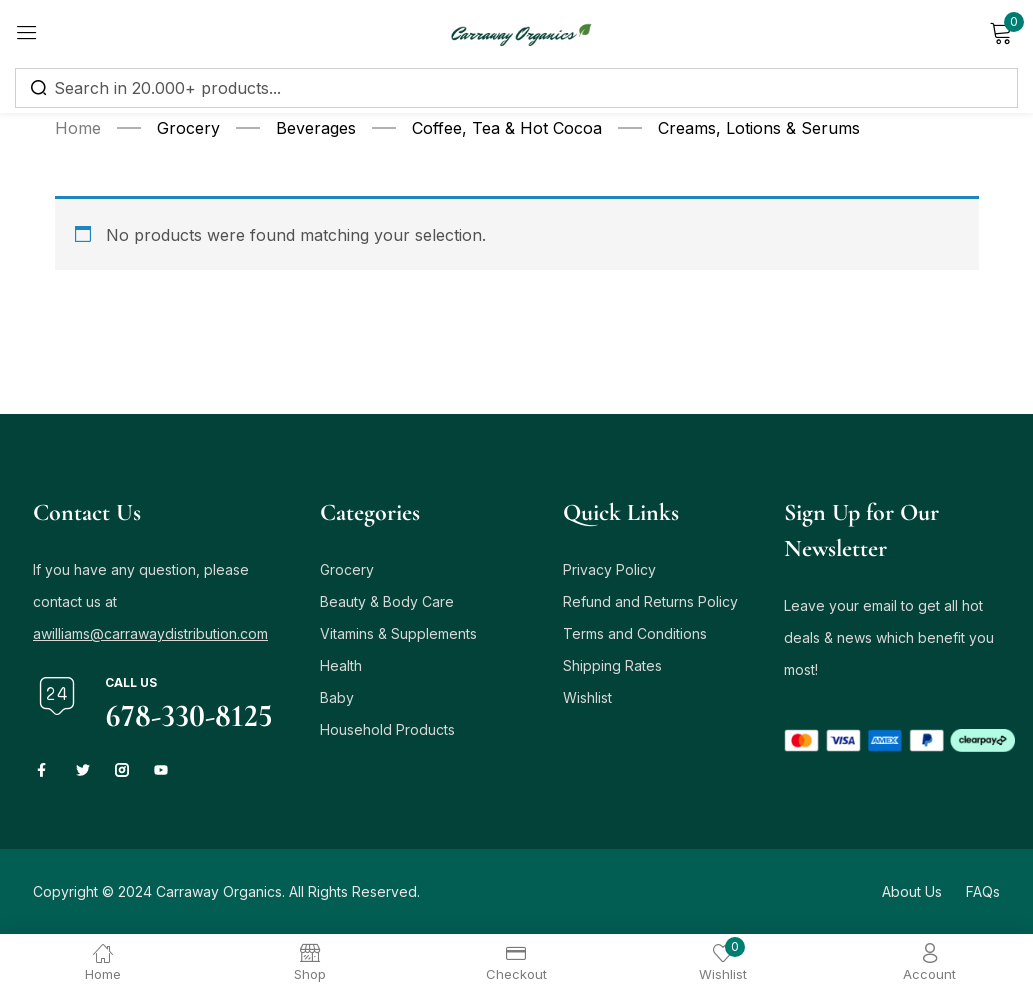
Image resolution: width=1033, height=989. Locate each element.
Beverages (316, 128)
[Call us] (57, 696)
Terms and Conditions (635, 633)
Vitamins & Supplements (398, 633)
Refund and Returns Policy (650, 601)
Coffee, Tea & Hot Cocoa (507, 128)
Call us (131, 682)
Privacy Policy (609, 569)
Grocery (188, 128)
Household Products (387, 729)
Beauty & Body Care (387, 601)
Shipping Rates (612, 665)
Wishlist (587, 697)
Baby (337, 697)
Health (341, 665)
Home (78, 128)
